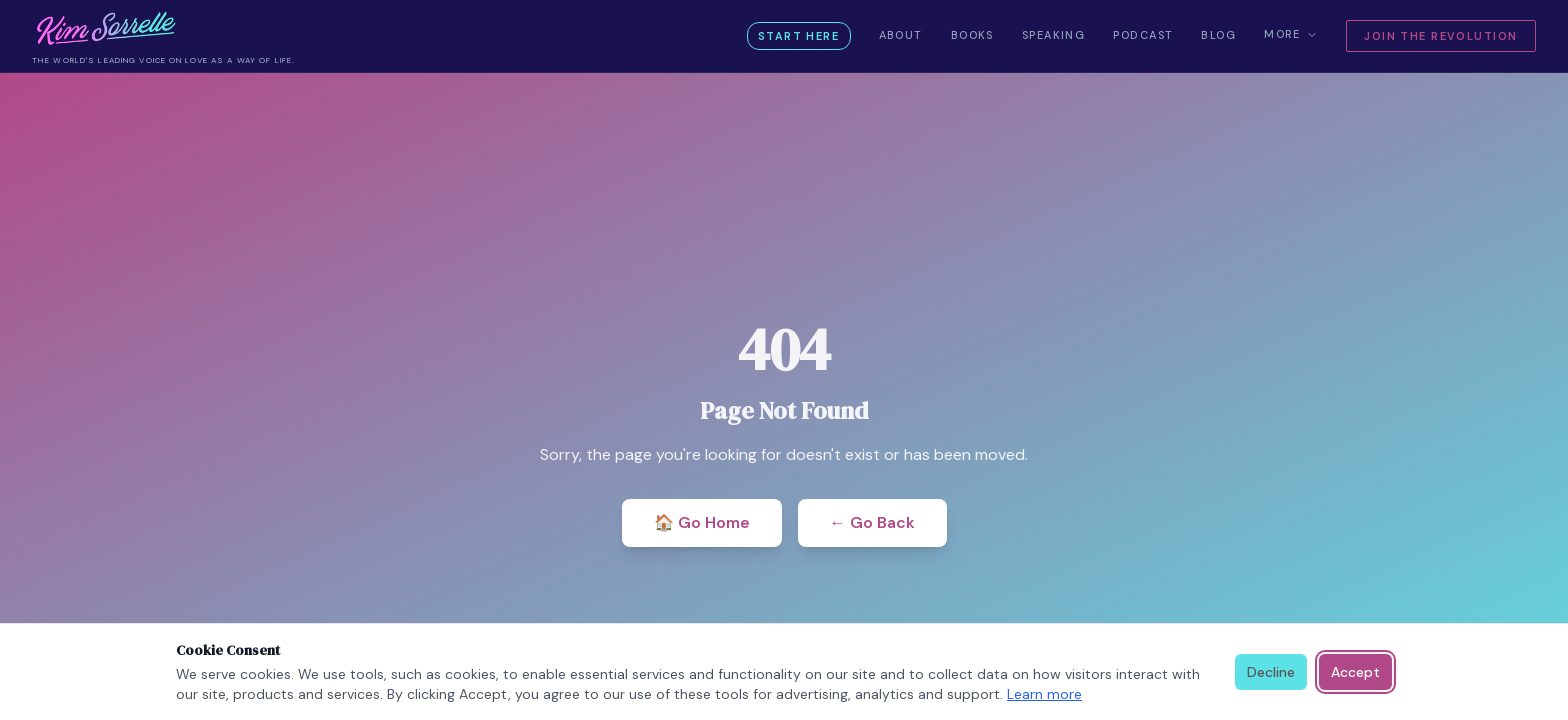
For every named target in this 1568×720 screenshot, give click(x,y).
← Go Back (872, 522)
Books (972, 35)
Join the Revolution (1440, 36)
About (901, 35)
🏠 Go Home (702, 522)
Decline (1271, 672)
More (1291, 34)
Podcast (1143, 35)
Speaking (1053, 35)
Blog (1218, 35)
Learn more (1044, 694)
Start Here (798, 36)
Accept (1355, 672)
